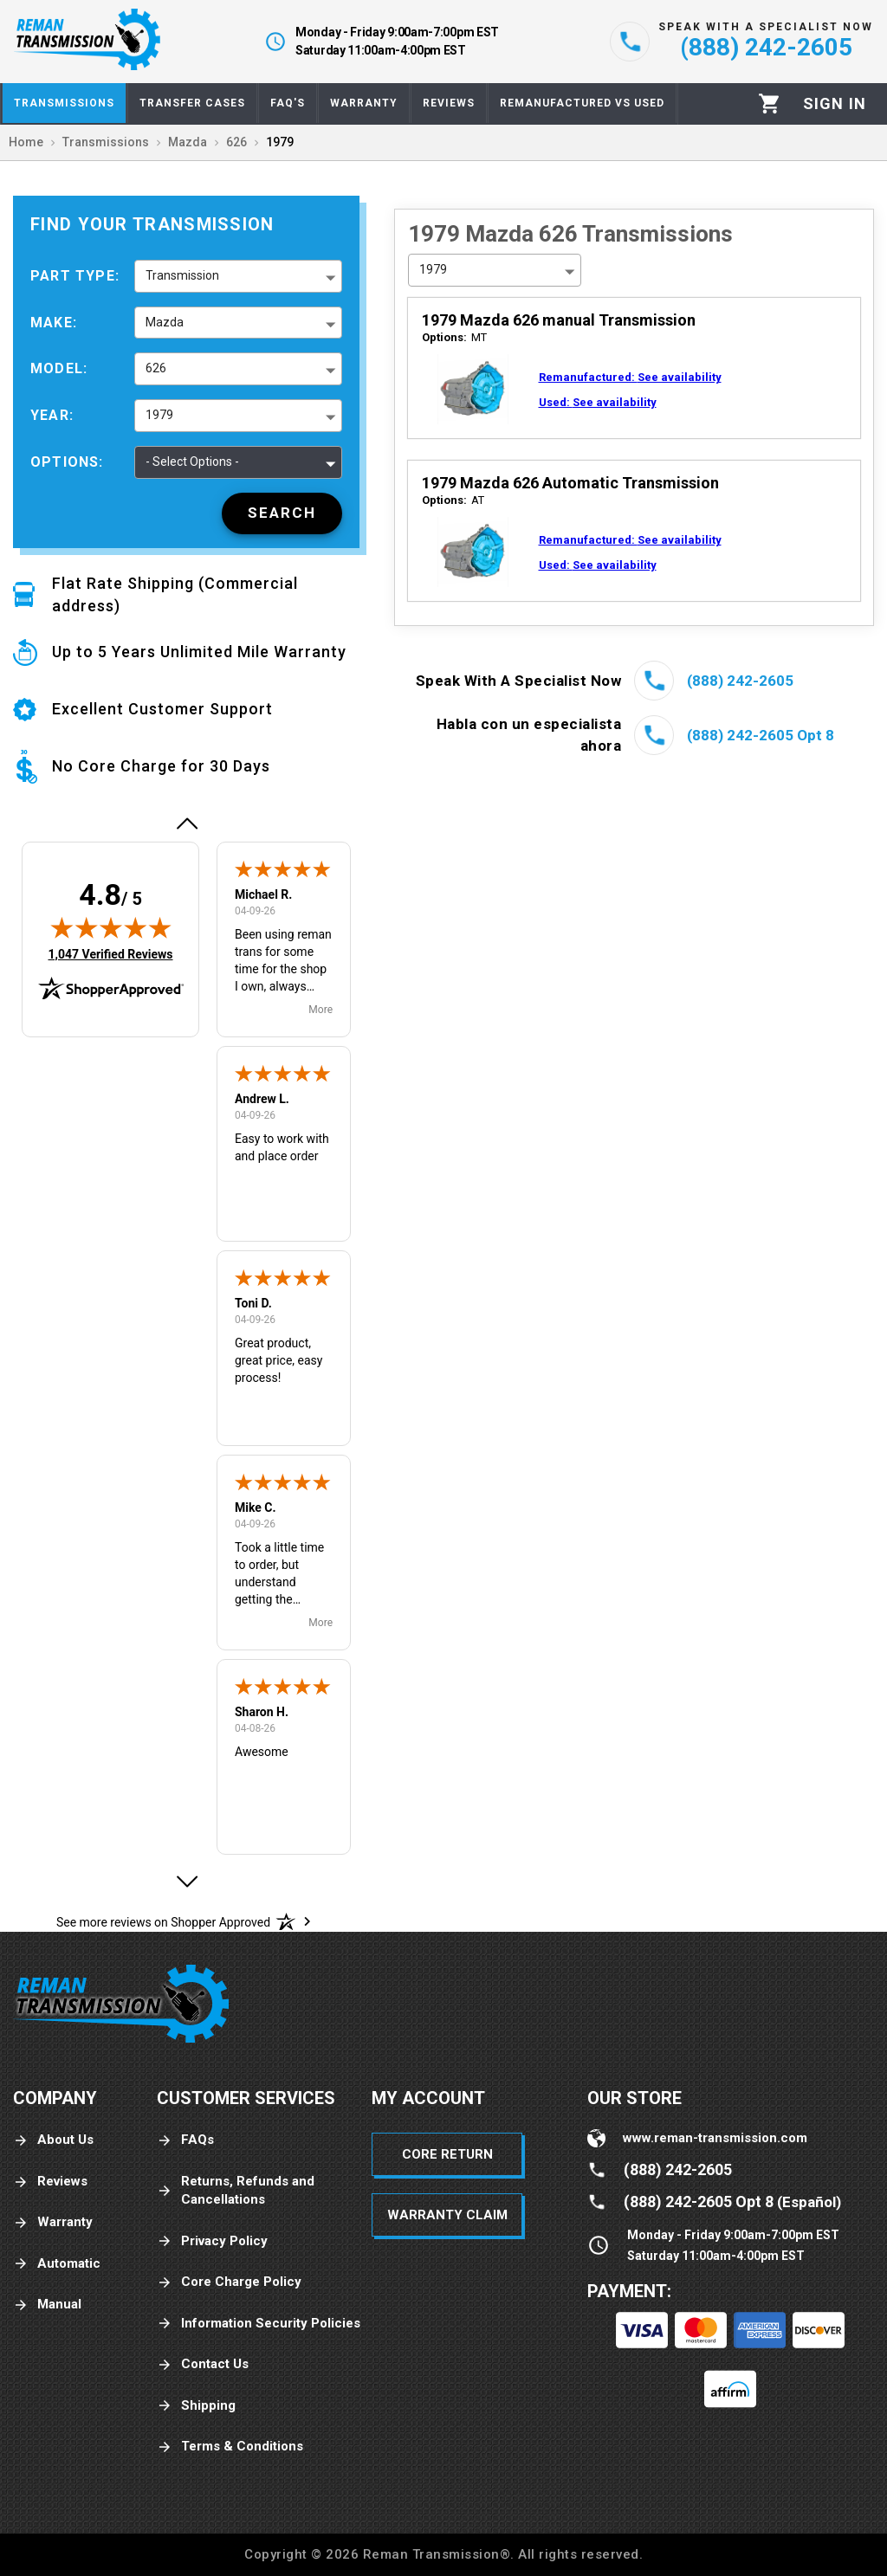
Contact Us (203, 2364)
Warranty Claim (447, 2215)
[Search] (282, 513)
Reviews (50, 2181)
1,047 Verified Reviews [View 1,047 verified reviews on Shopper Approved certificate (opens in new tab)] (110, 953)
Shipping (196, 2406)
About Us (53, 2140)
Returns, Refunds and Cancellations (235, 2190)
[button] (186, 823)
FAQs (185, 2140)
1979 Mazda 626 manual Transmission (559, 320)
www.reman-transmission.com (715, 2138)
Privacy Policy (212, 2241)
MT (454, 337)
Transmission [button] (182, 275)
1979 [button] (159, 415)
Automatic (56, 2264)
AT (453, 500)
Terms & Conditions (230, 2446)
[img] (111, 927)
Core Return (447, 2154)
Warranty (53, 2222)
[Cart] (769, 103)
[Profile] (834, 104)
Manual (47, 2304)
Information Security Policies (258, 2323)
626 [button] (156, 368)
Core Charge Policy (229, 2282)
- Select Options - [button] (192, 461)
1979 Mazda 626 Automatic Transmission (570, 483)
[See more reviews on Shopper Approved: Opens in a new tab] (163, 1921)
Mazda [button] (165, 322)
